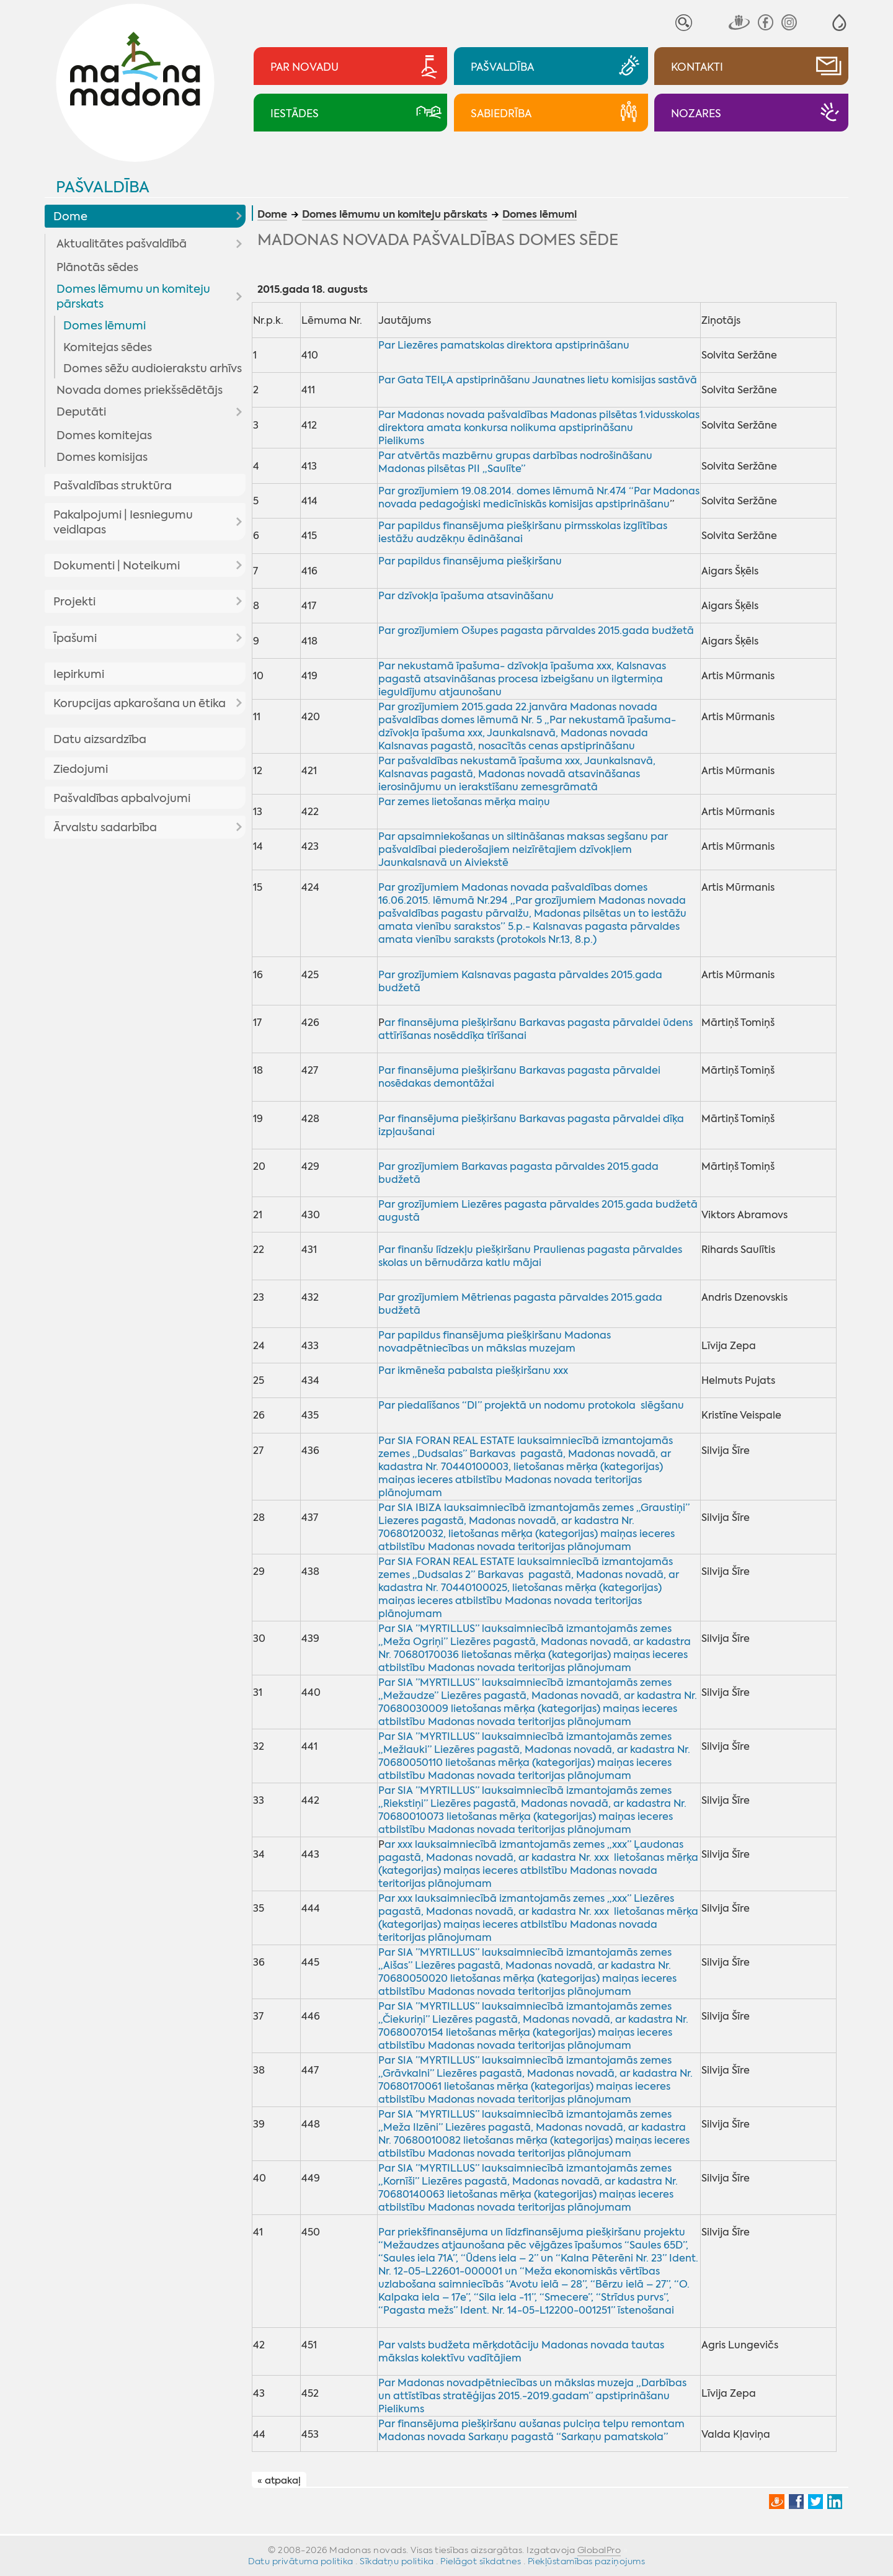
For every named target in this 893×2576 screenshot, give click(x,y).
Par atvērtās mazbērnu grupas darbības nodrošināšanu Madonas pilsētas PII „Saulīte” (515, 462)
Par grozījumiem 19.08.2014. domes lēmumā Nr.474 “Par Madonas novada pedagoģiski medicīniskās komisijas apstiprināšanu (539, 497)
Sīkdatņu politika (397, 2561)
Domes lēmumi (104, 325)
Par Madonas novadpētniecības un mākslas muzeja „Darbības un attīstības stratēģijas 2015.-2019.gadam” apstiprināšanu (532, 2389)
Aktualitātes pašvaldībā (121, 243)
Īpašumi (75, 638)
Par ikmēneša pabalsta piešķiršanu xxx (473, 1370)
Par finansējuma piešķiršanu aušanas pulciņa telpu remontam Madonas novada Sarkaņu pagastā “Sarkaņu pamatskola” (531, 2430)
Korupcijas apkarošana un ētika (139, 703)
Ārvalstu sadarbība (105, 827)
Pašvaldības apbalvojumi (121, 798)
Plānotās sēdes (97, 267)
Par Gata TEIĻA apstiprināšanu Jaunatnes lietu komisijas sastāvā (537, 379)
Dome (70, 216)
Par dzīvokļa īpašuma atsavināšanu (466, 595)
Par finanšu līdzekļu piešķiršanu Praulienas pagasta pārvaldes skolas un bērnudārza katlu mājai (530, 1256)
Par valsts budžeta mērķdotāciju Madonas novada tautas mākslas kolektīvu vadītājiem (521, 2351)
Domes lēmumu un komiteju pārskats (133, 296)
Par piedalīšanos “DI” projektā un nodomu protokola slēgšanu (531, 1405)
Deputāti (81, 411)
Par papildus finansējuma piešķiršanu (470, 561)
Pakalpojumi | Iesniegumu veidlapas (123, 522)
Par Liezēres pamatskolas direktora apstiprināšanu (503, 345)
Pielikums (401, 440)
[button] (839, 23)
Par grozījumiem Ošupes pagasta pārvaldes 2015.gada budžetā (536, 630)
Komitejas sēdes (107, 347)
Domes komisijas (102, 457)
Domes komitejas (104, 435)
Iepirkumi (78, 674)
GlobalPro (599, 2550)
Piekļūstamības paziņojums (587, 2561)
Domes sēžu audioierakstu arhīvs (152, 368)
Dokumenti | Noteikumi (116, 565)
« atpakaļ (279, 2480)
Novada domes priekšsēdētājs (139, 390)
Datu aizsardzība (99, 739)
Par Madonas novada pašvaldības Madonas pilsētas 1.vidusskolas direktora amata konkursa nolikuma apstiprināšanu (539, 421)
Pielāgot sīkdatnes (480, 2561)
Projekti (74, 601)
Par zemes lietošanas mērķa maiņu (464, 801)
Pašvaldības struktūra (112, 485)
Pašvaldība (102, 187)
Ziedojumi (80, 769)
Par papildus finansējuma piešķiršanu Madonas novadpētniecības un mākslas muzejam (494, 1342)
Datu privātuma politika (300, 2561)
